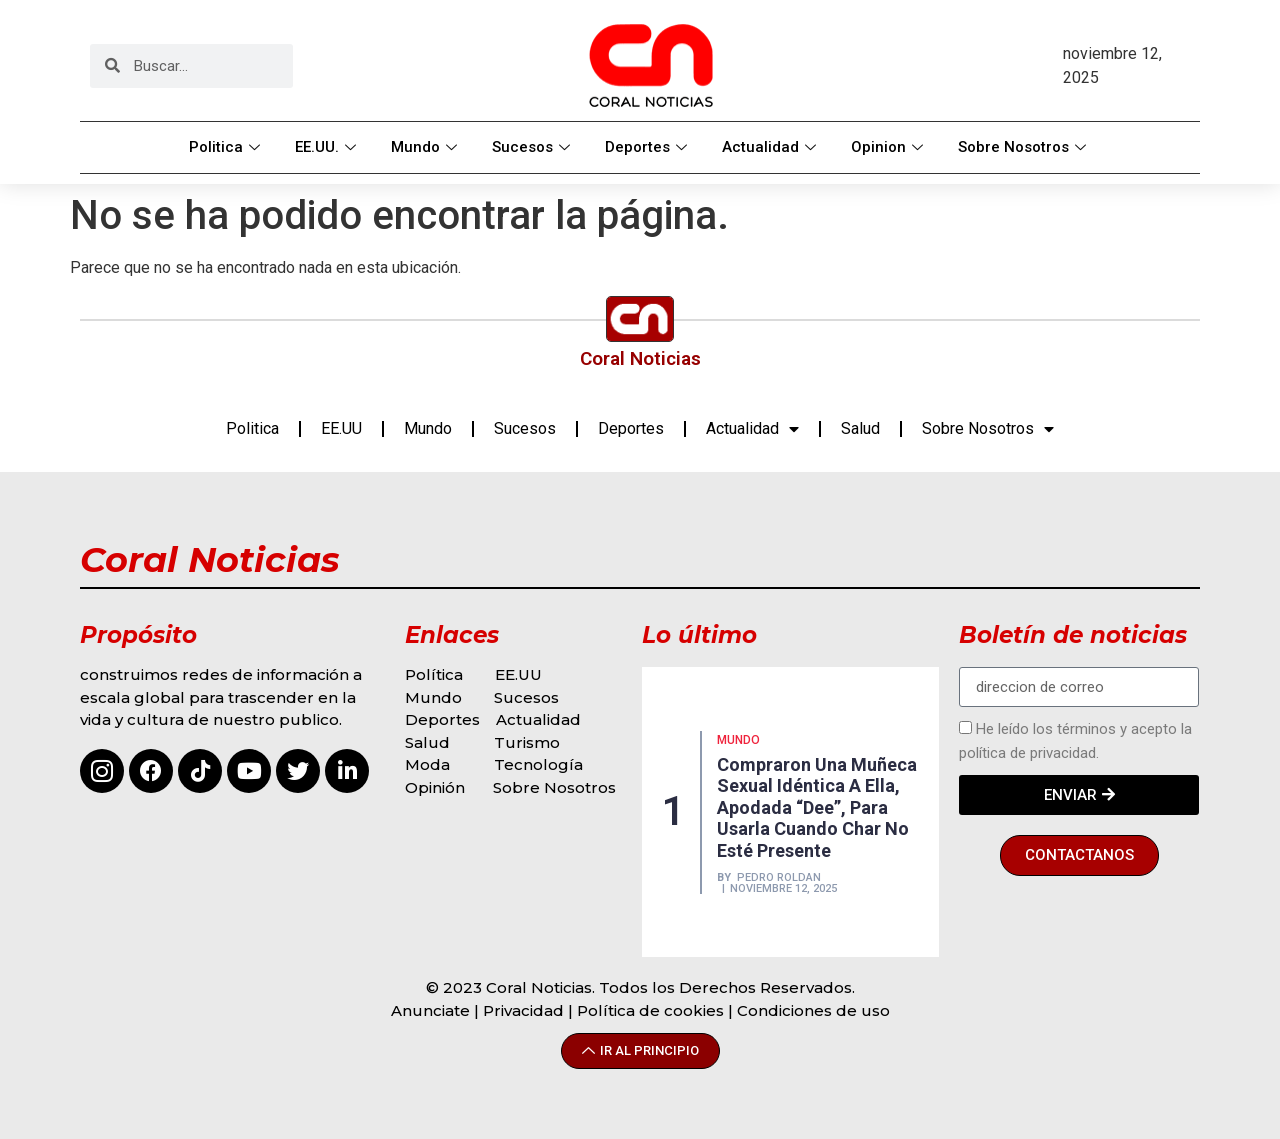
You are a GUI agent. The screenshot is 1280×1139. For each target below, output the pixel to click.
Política (434, 674)
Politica (227, 147)
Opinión (437, 787)
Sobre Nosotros (1024, 147)
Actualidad (771, 147)
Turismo (527, 742)
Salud (860, 428)
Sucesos (533, 147)
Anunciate (430, 1010)
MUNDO (738, 740)
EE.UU (341, 428)
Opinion (889, 147)
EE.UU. (328, 147)
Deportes (648, 147)
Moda (427, 764)
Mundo (426, 147)
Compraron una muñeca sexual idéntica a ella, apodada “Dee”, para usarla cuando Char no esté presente (817, 807)
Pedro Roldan (779, 877)
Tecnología (538, 764)
